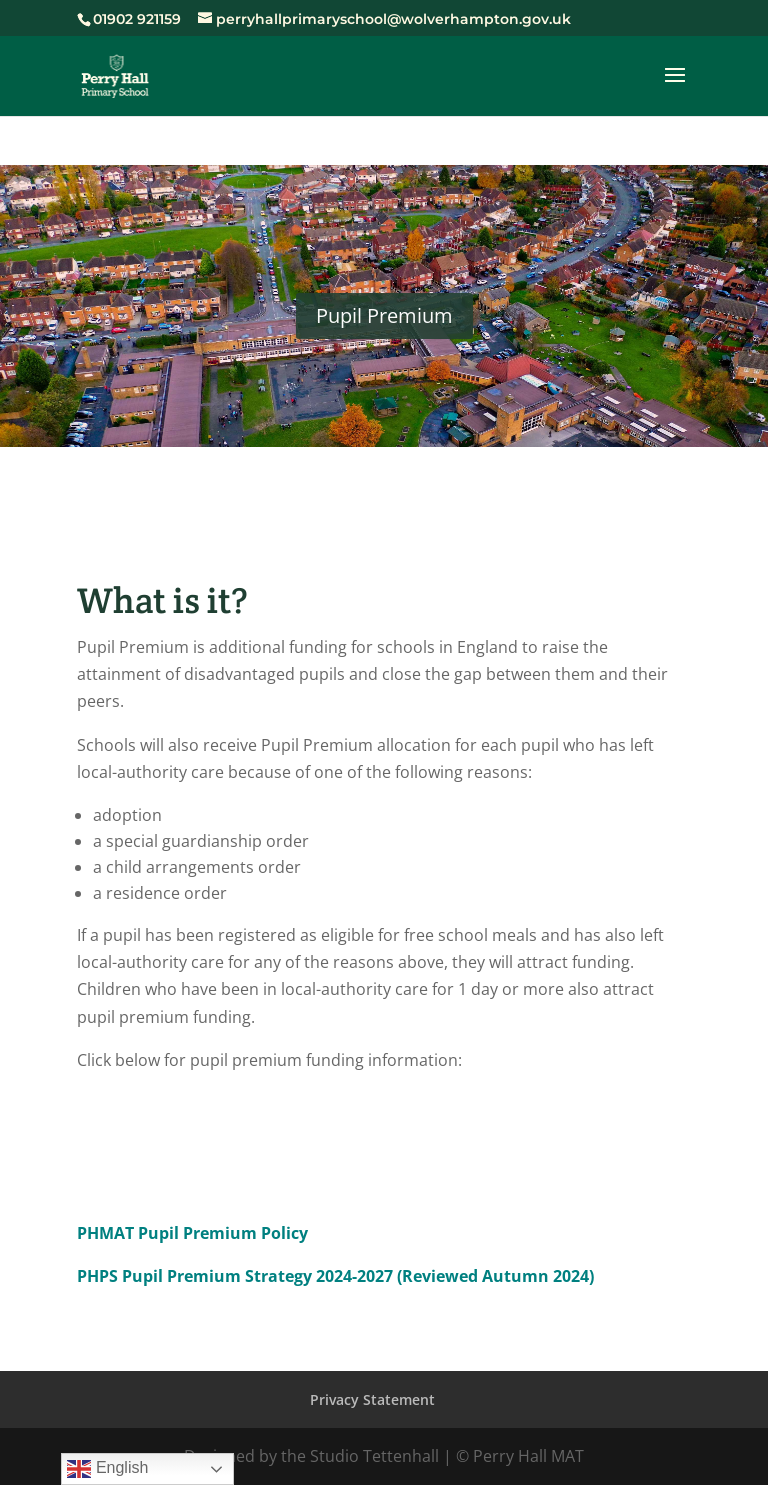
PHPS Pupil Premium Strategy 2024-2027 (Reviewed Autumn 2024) (335, 1276)
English (107, 1469)
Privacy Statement (372, 1399)
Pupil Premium (384, 315)
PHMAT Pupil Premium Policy (192, 1233)
